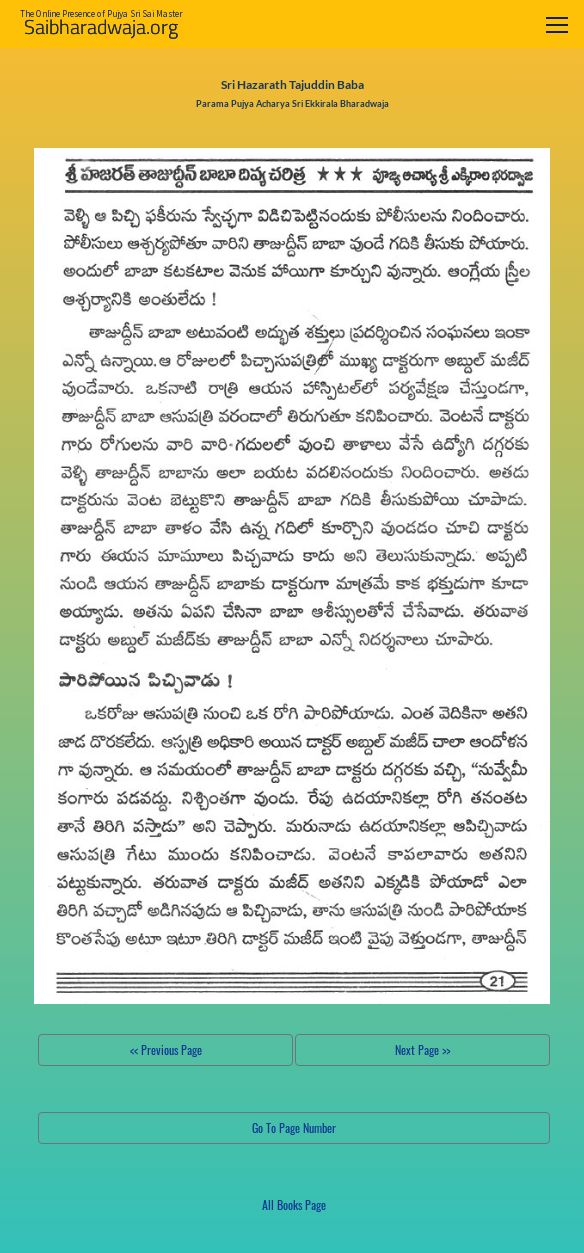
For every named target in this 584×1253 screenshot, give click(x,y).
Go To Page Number (294, 1127)
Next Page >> (422, 1049)
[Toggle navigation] (557, 24)
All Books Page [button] (294, 1204)
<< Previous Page (166, 1049)
